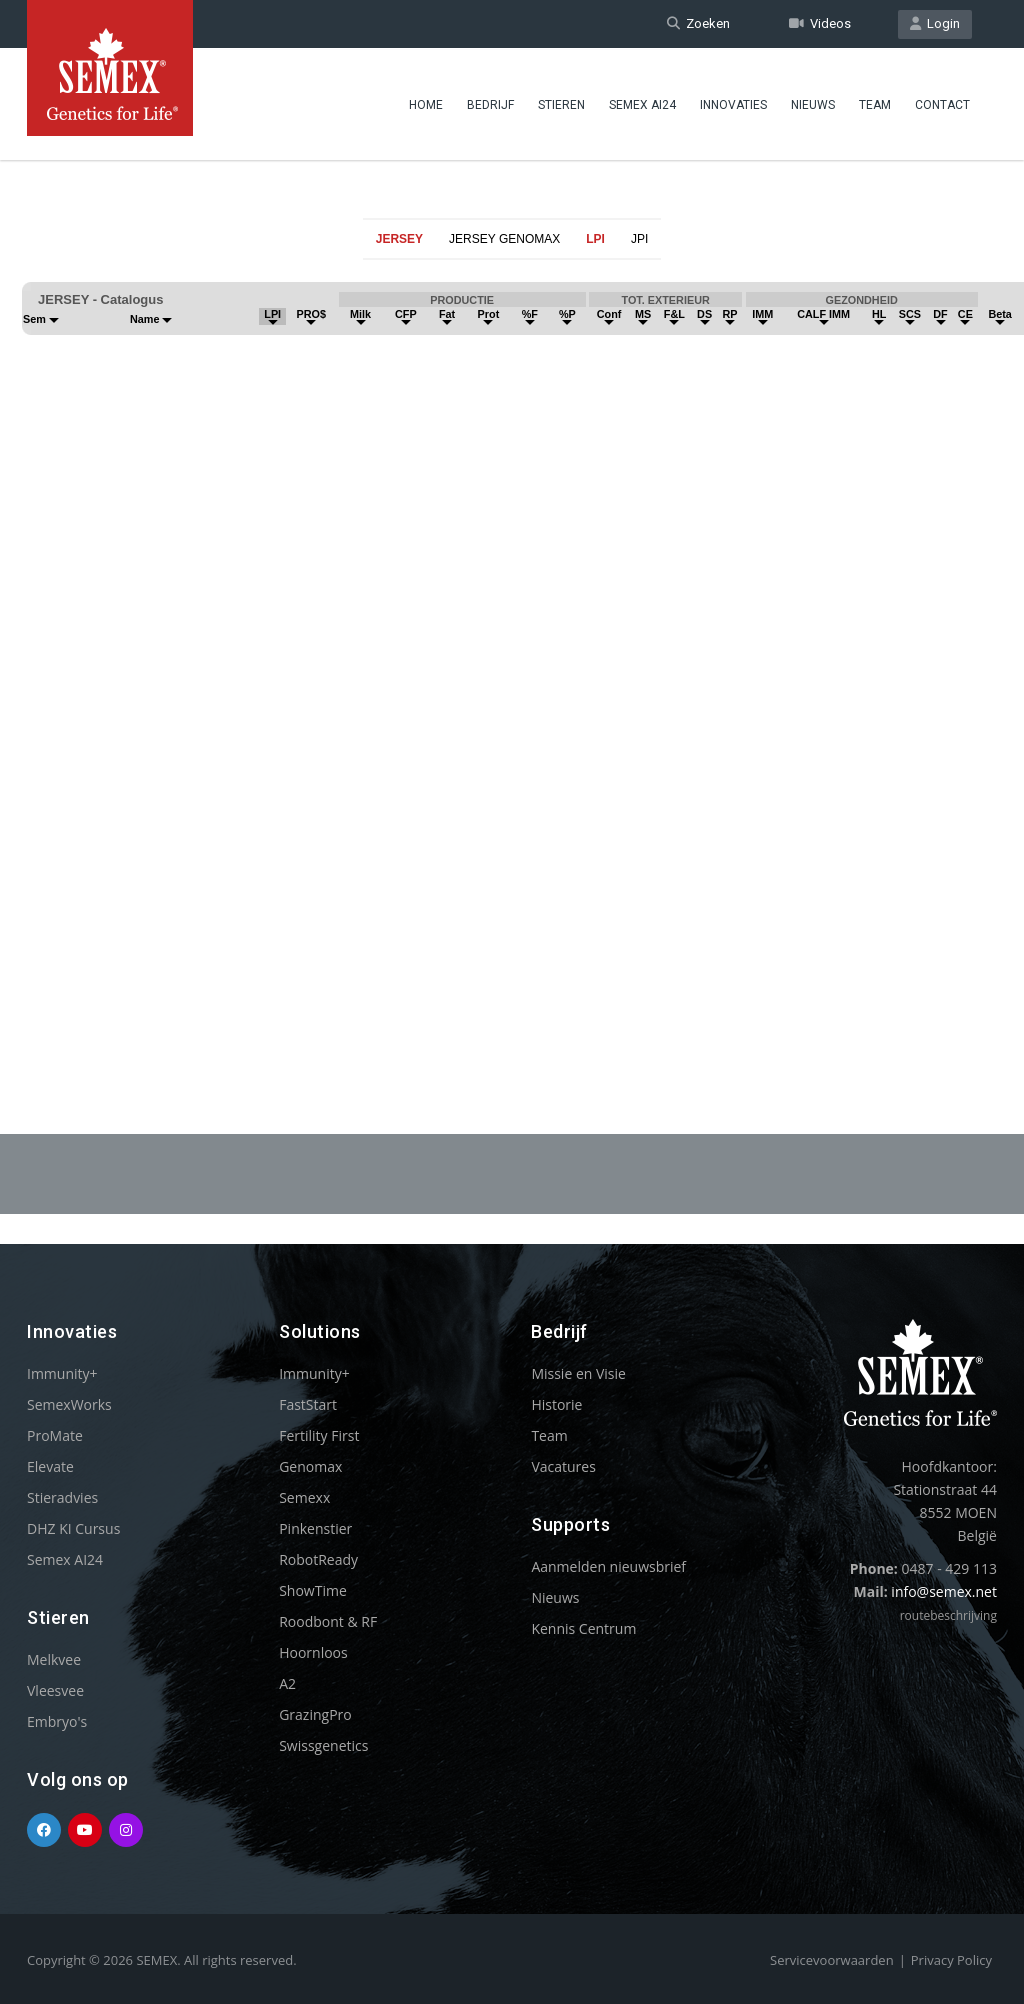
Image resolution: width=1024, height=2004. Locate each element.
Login (935, 23)
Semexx (304, 1497)
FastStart (308, 1404)
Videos (820, 23)
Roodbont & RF (328, 1621)
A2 (287, 1683)
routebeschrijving (948, 1615)
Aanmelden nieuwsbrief (608, 1566)
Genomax (310, 1466)
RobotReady (318, 1559)
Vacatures (563, 1466)
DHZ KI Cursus (73, 1528)
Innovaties (733, 105)
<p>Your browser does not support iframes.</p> (512, 648)
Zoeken (698, 23)
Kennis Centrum (583, 1628)
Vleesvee (55, 1690)
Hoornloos (313, 1652)
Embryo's (57, 1721)
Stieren (561, 105)
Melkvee (54, 1659)
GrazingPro (315, 1714)
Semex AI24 (642, 105)
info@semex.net (944, 1591)
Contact (942, 105)
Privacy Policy (951, 1960)
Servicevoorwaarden (832, 1960)
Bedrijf (490, 105)
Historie (556, 1404)
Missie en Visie (578, 1373)
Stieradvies (62, 1497)
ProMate (55, 1435)
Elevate (50, 1466)
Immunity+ (62, 1373)
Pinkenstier (315, 1528)
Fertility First (319, 1435)
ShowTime (313, 1590)
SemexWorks (69, 1404)
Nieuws (813, 105)
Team (875, 105)
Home (426, 105)
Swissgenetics (323, 1745)
